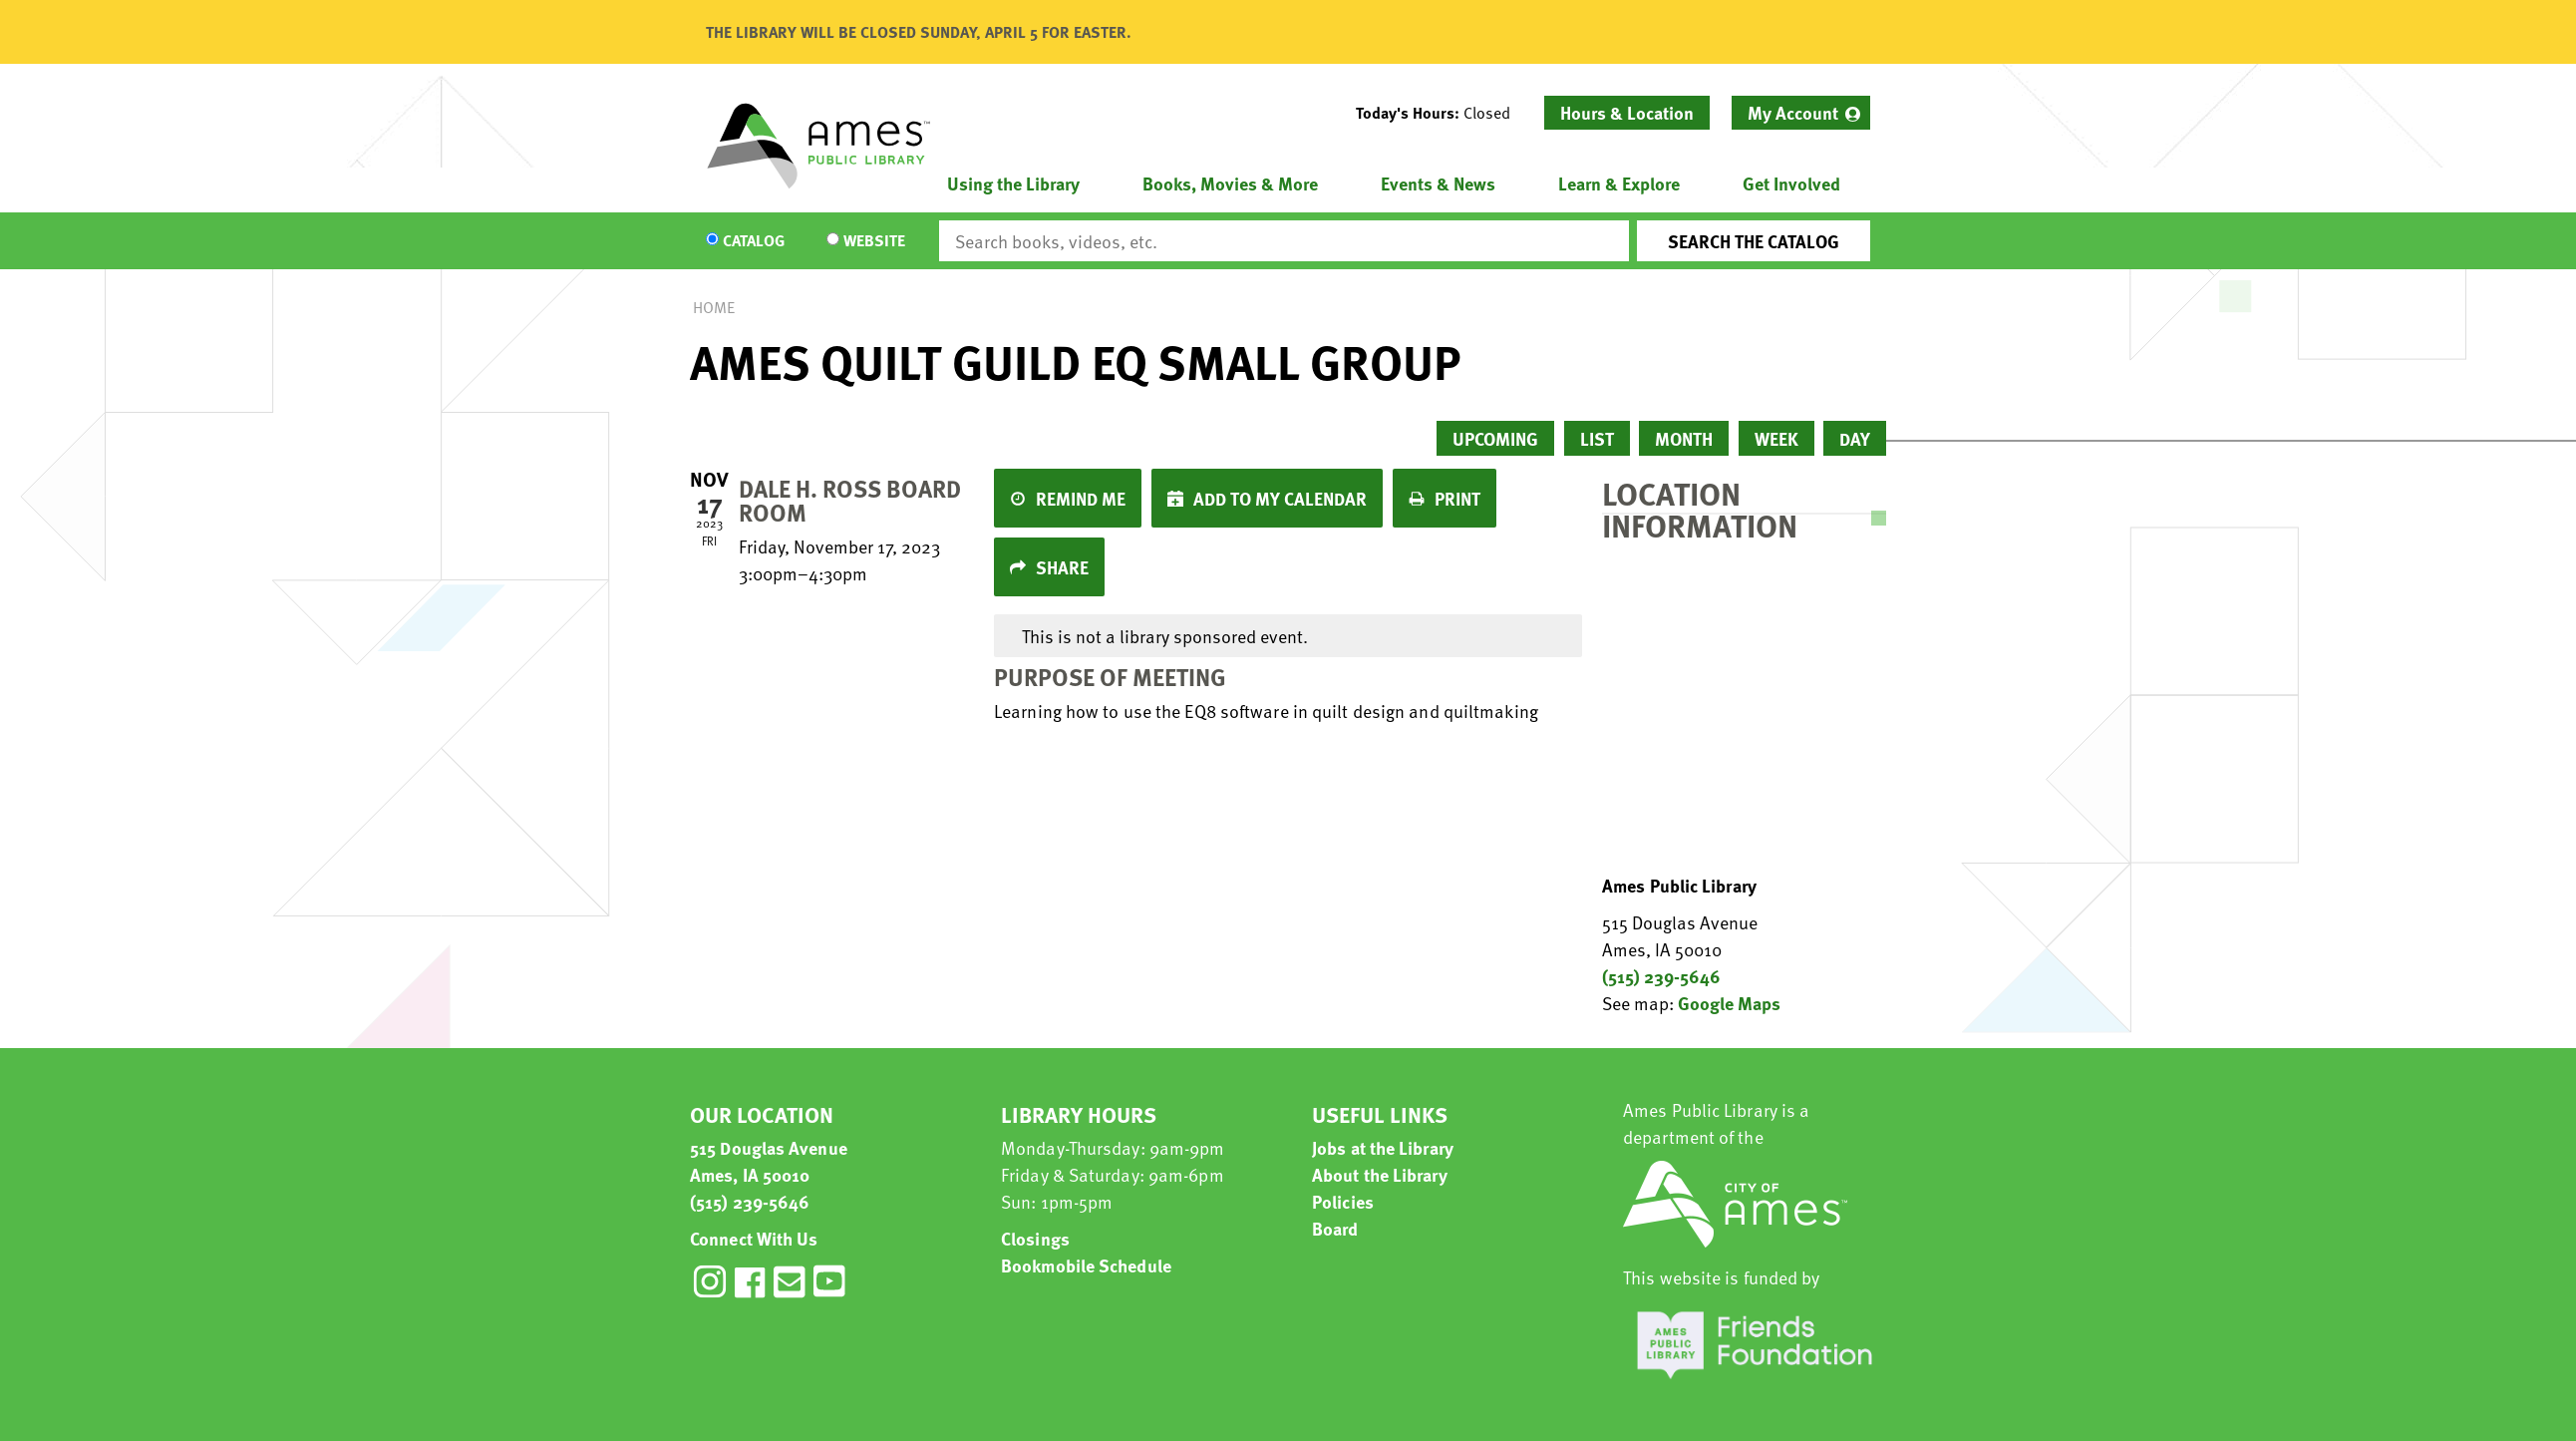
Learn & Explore (1619, 183)
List (1597, 438)
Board (1335, 1228)
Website (874, 241)
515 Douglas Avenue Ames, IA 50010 (768, 1161)
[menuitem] (1801, 113)
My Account (1793, 112)
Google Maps (1729, 1002)
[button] (1441, 113)
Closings (1035, 1238)
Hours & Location (1627, 112)
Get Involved (1791, 183)
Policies (1343, 1201)
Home (714, 307)
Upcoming (1495, 438)
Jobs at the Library (1382, 1147)
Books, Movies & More (1230, 183)
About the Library (1380, 1174)
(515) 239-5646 (1661, 975)
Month (1684, 438)
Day (1854, 438)
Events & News (1438, 183)
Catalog (754, 241)
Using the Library (1013, 183)
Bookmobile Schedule (1086, 1265)
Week (1776, 438)
